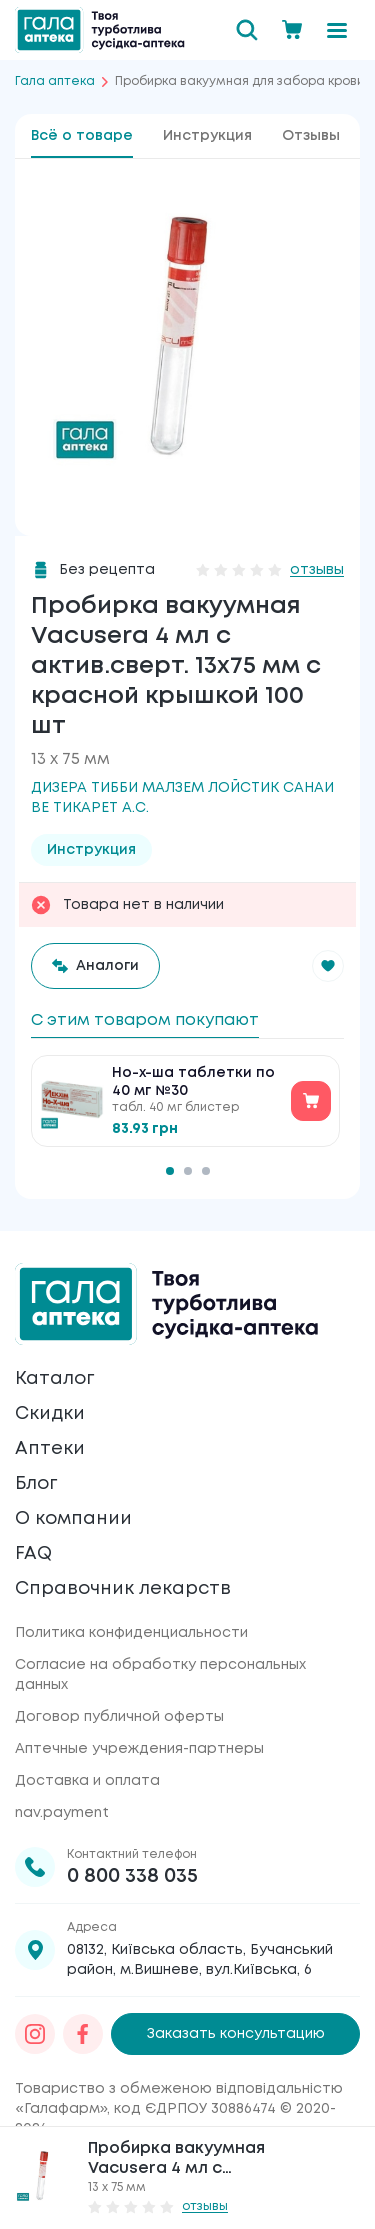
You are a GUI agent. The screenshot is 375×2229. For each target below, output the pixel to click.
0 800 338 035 (132, 1876)
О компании (73, 1519)
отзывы (317, 570)
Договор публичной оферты (119, 1717)
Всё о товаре (82, 136)
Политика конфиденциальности (131, 1633)
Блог (36, 1484)
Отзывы (311, 136)
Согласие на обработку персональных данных (160, 1675)
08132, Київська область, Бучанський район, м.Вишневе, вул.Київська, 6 (200, 1960)
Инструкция (207, 136)
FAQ (33, 1554)
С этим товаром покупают (145, 1020)
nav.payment (62, 1813)
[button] (328, 966)
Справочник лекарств (123, 1589)
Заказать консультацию (236, 2034)
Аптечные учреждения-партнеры (139, 1749)
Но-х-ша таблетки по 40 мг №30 (193, 1082)
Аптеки (50, 1449)
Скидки (50, 1414)
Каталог (54, 1379)
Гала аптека (55, 81)
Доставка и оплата (87, 1781)
